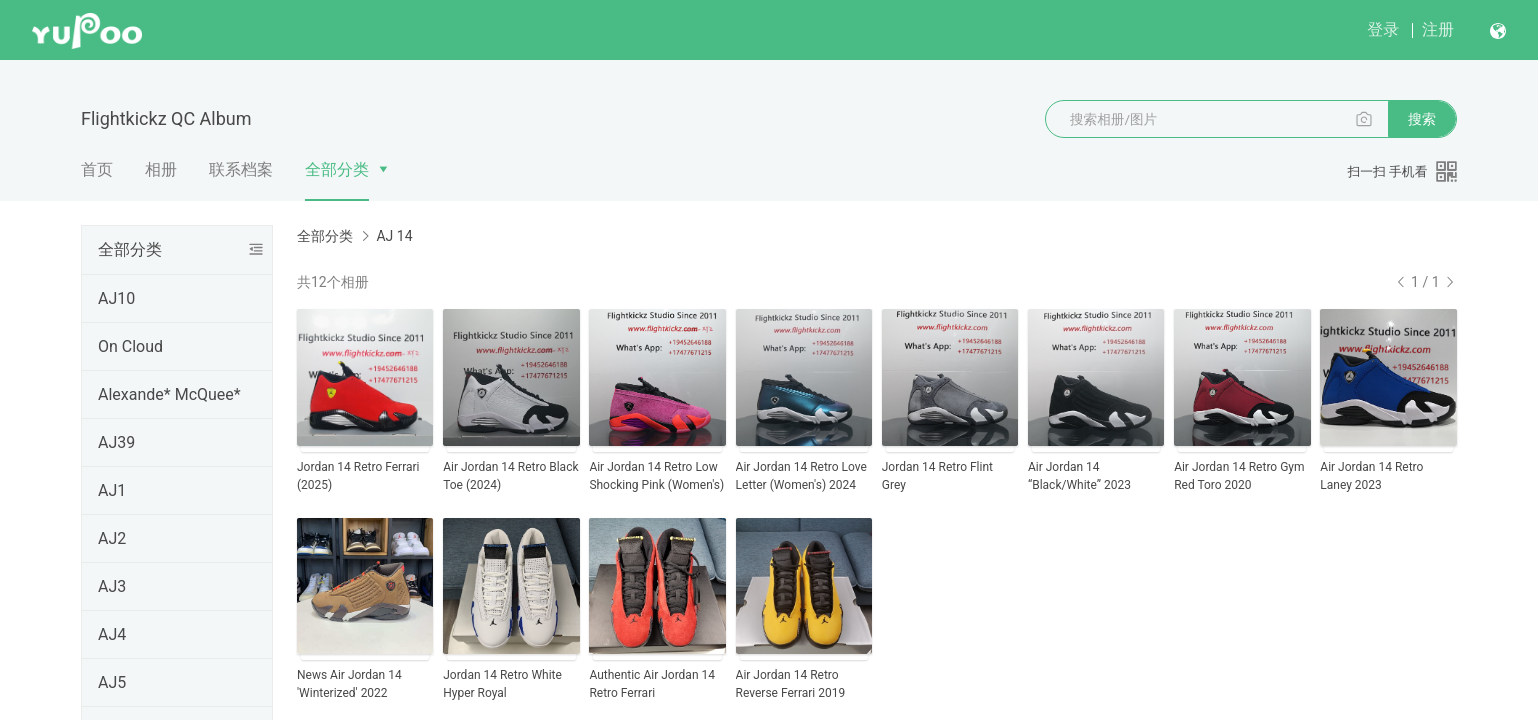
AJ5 (112, 682)
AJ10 (116, 298)
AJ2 (112, 538)
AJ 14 (394, 236)
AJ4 (112, 634)
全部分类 (337, 169)
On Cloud (130, 346)
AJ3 (112, 586)
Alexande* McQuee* (169, 394)
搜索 (1422, 119)
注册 (1438, 29)
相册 (161, 169)
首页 (97, 169)
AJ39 (116, 442)
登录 (1383, 29)
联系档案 (241, 169)
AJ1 (112, 490)
